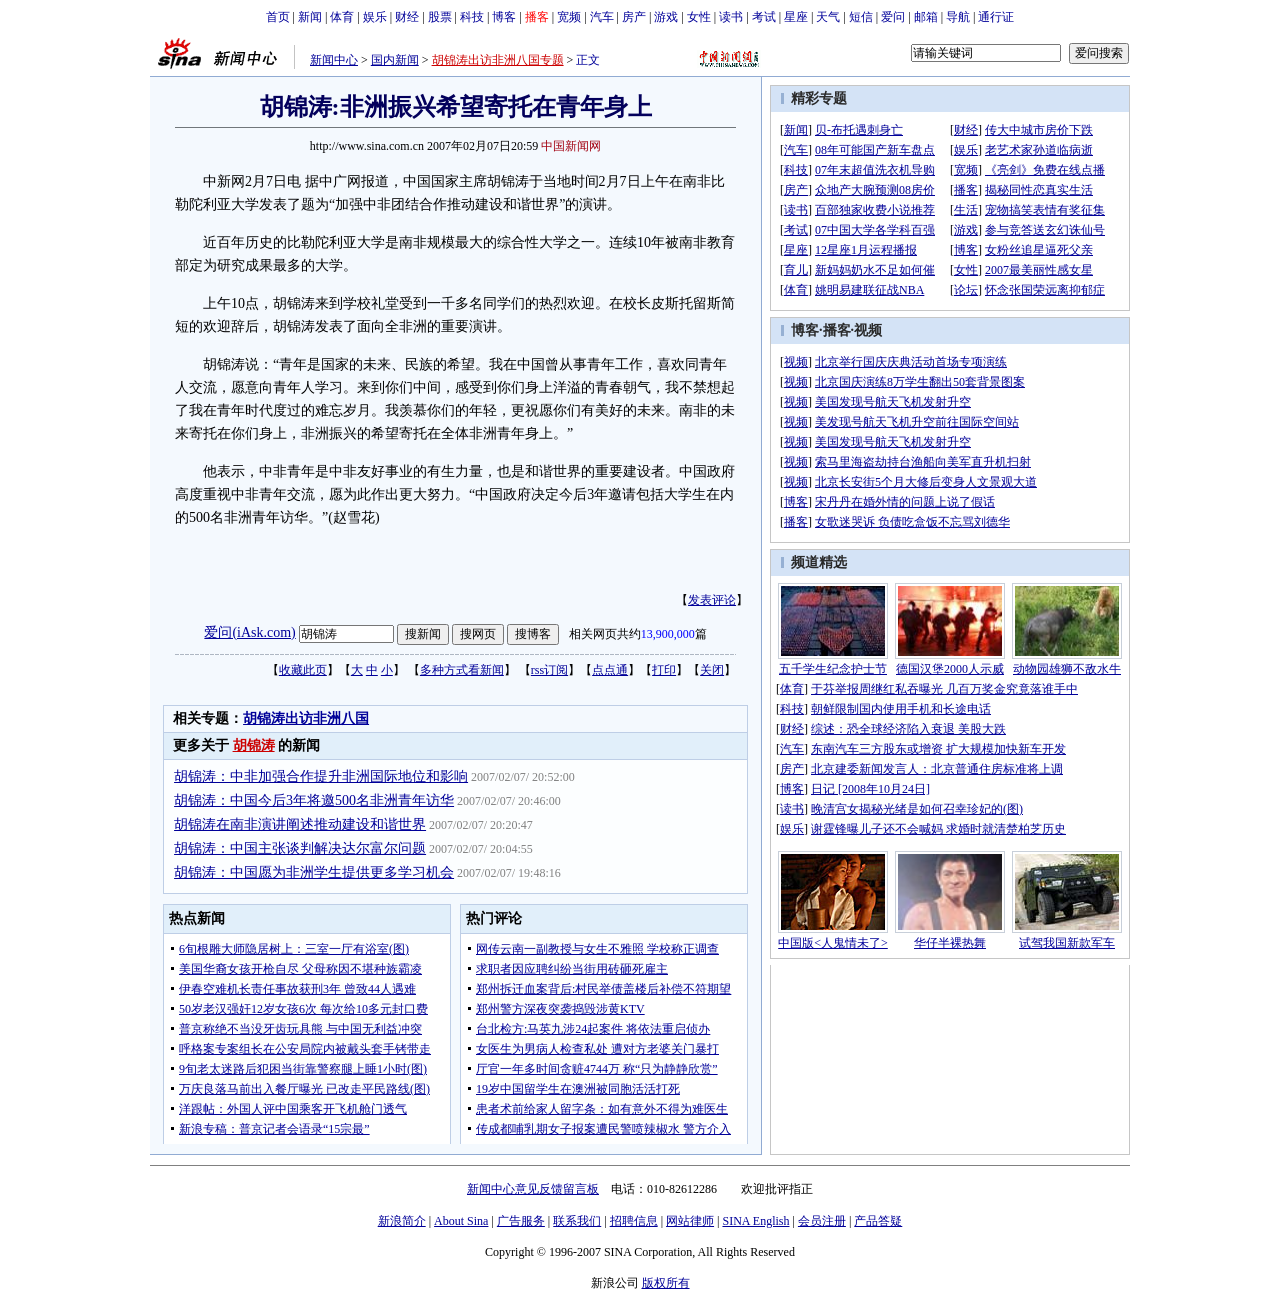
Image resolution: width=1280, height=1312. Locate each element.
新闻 (310, 17)
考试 (764, 17)
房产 (634, 17)
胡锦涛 (254, 745)
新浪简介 (402, 1221)
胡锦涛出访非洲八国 (306, 718)
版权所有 (666, 1283)
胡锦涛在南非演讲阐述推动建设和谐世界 (300, 824)
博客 (504, 17)
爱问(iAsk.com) (249, 632)
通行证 (996, 17)
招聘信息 (634, 1221)
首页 (278, 17)
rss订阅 (549, 670)
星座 (796, 17)
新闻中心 (334, 60)
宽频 (569, 17)
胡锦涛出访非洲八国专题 (498, 60)
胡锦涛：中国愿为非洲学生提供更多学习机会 (314, 872)
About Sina (461, 1221)
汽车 (602, 17)
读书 (731, 17)
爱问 (893, 17)
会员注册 (822, 1221)
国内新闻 (395, 60)
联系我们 (577, 1221)
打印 (664, 670)
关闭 (712, 670)
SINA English (755, 1221)
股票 (440, 17)
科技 (472, 17)
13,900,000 (668, 634)
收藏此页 (303, 670)
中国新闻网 (571, 146)
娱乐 (375, 17)
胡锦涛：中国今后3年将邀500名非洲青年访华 (314, 800)
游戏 (666, 17)
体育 (342, 17)
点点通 (610, 670)
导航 (958, 17)
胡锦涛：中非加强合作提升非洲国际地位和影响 (321, 776)
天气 (828, 17)
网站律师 (690, 1221)
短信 (861, 17)
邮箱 (926, 17)
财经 (407, 17)
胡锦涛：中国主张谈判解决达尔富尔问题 (300, 848)
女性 (699, 17)
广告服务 (521, 1221)
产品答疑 (878, 1221)
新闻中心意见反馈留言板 (533, 1189)
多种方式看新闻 (462, 670)
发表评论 (712, 600)
